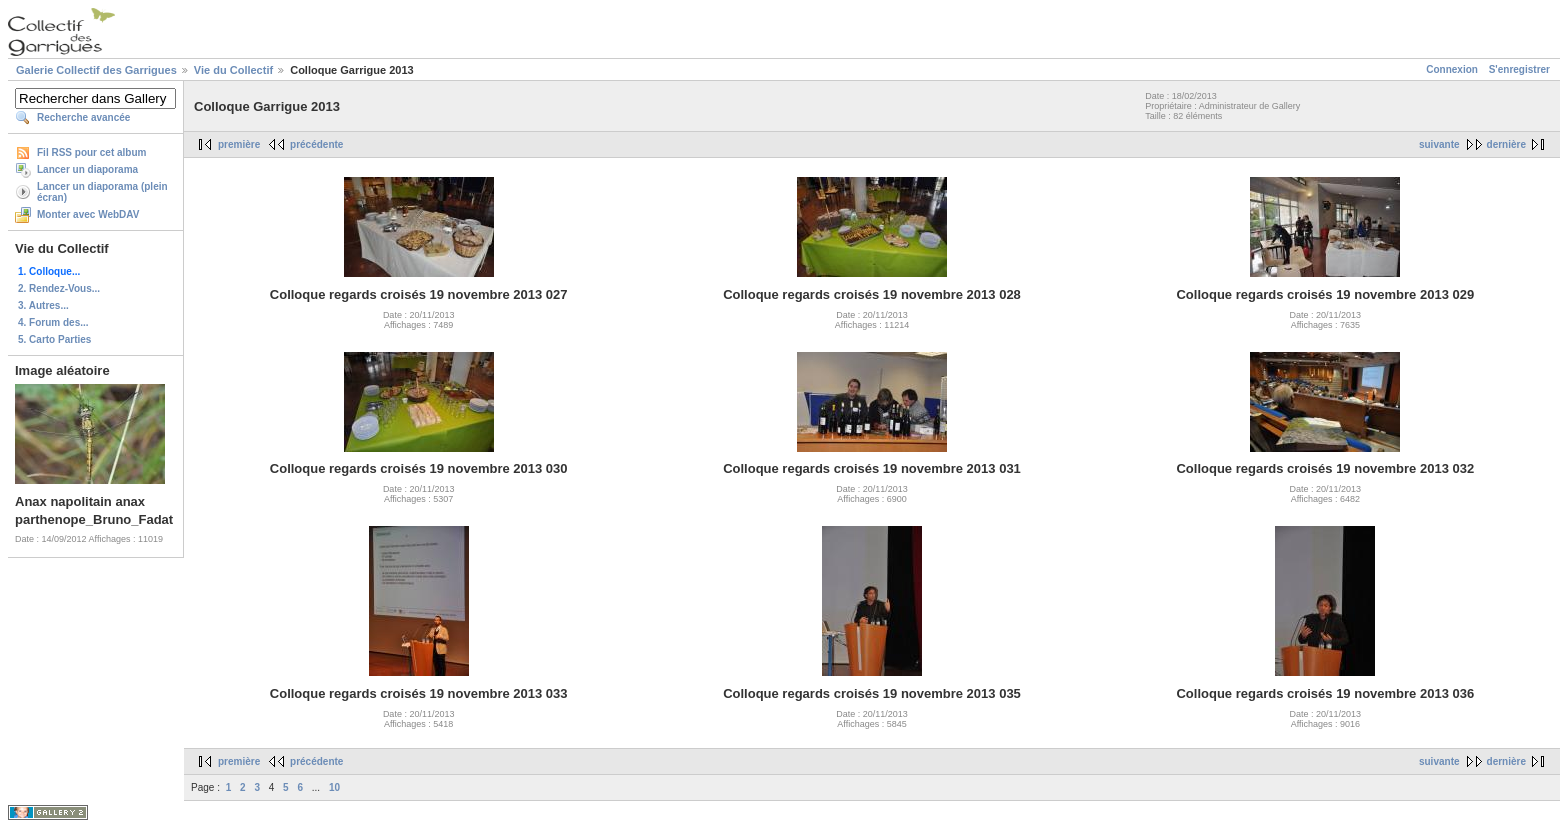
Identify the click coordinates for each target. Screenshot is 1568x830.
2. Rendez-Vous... (59, 288)
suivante (1439, 144)
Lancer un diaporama (87, 169)
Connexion (1452, 69)
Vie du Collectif (233, 70)
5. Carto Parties (54, 339)
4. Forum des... (53, 322)
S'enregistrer (1519, 69)
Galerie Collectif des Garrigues (96, 70)
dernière (1506, 144)
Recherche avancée (83, 117)
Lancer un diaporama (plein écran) (102, 192)
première (239, 144)
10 (334, 787)
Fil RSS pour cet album (91, 152)
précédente (316, 144)
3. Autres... (43, 305)
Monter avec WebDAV (88, 214)
